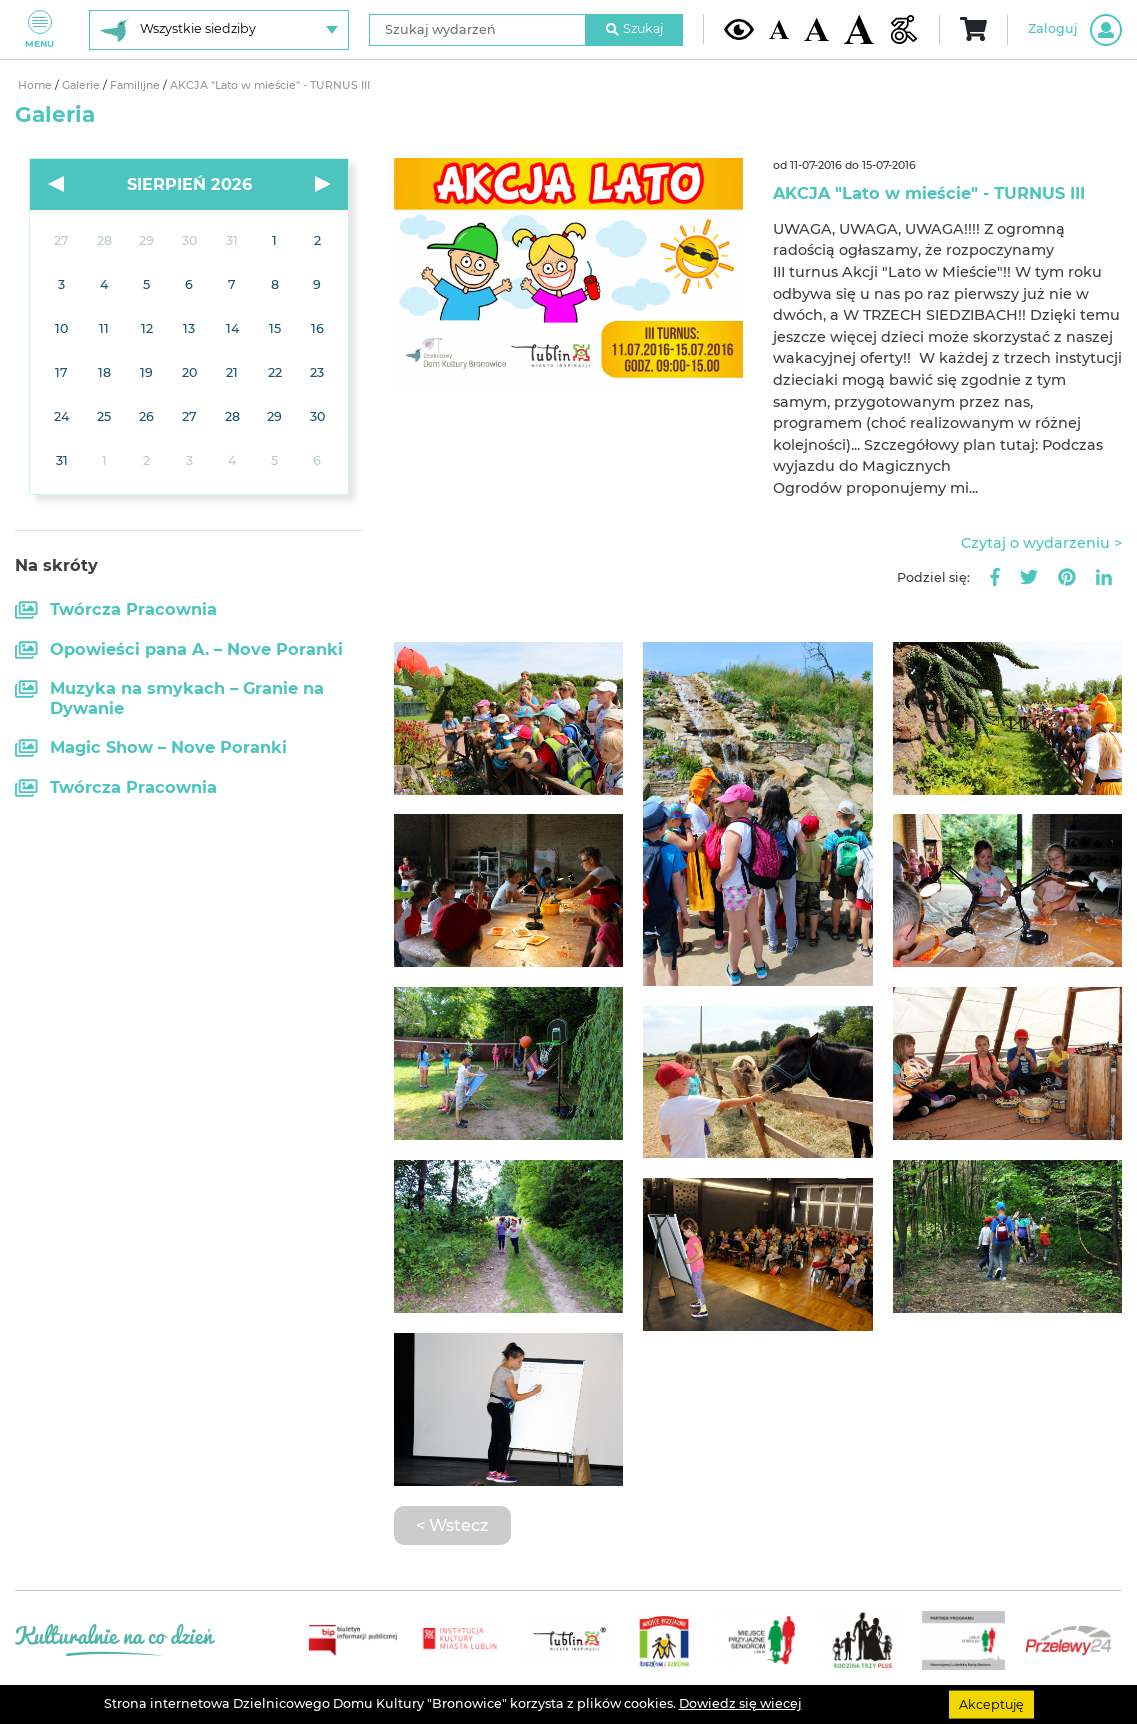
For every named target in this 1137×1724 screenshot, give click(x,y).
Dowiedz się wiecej (740, 1703)
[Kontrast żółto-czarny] (739, 29)
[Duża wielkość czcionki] (859, 29)
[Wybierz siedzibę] (219, 30)
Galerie (82, 85)
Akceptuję (991, 1703)
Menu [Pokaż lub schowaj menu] (39, 29)
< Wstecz (452, 1525)
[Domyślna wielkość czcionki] (779, 29)
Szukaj (635, 28)
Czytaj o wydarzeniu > (1041, 543)
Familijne (136, 85)
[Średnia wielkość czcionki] (816, 30)
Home (36, 85)
